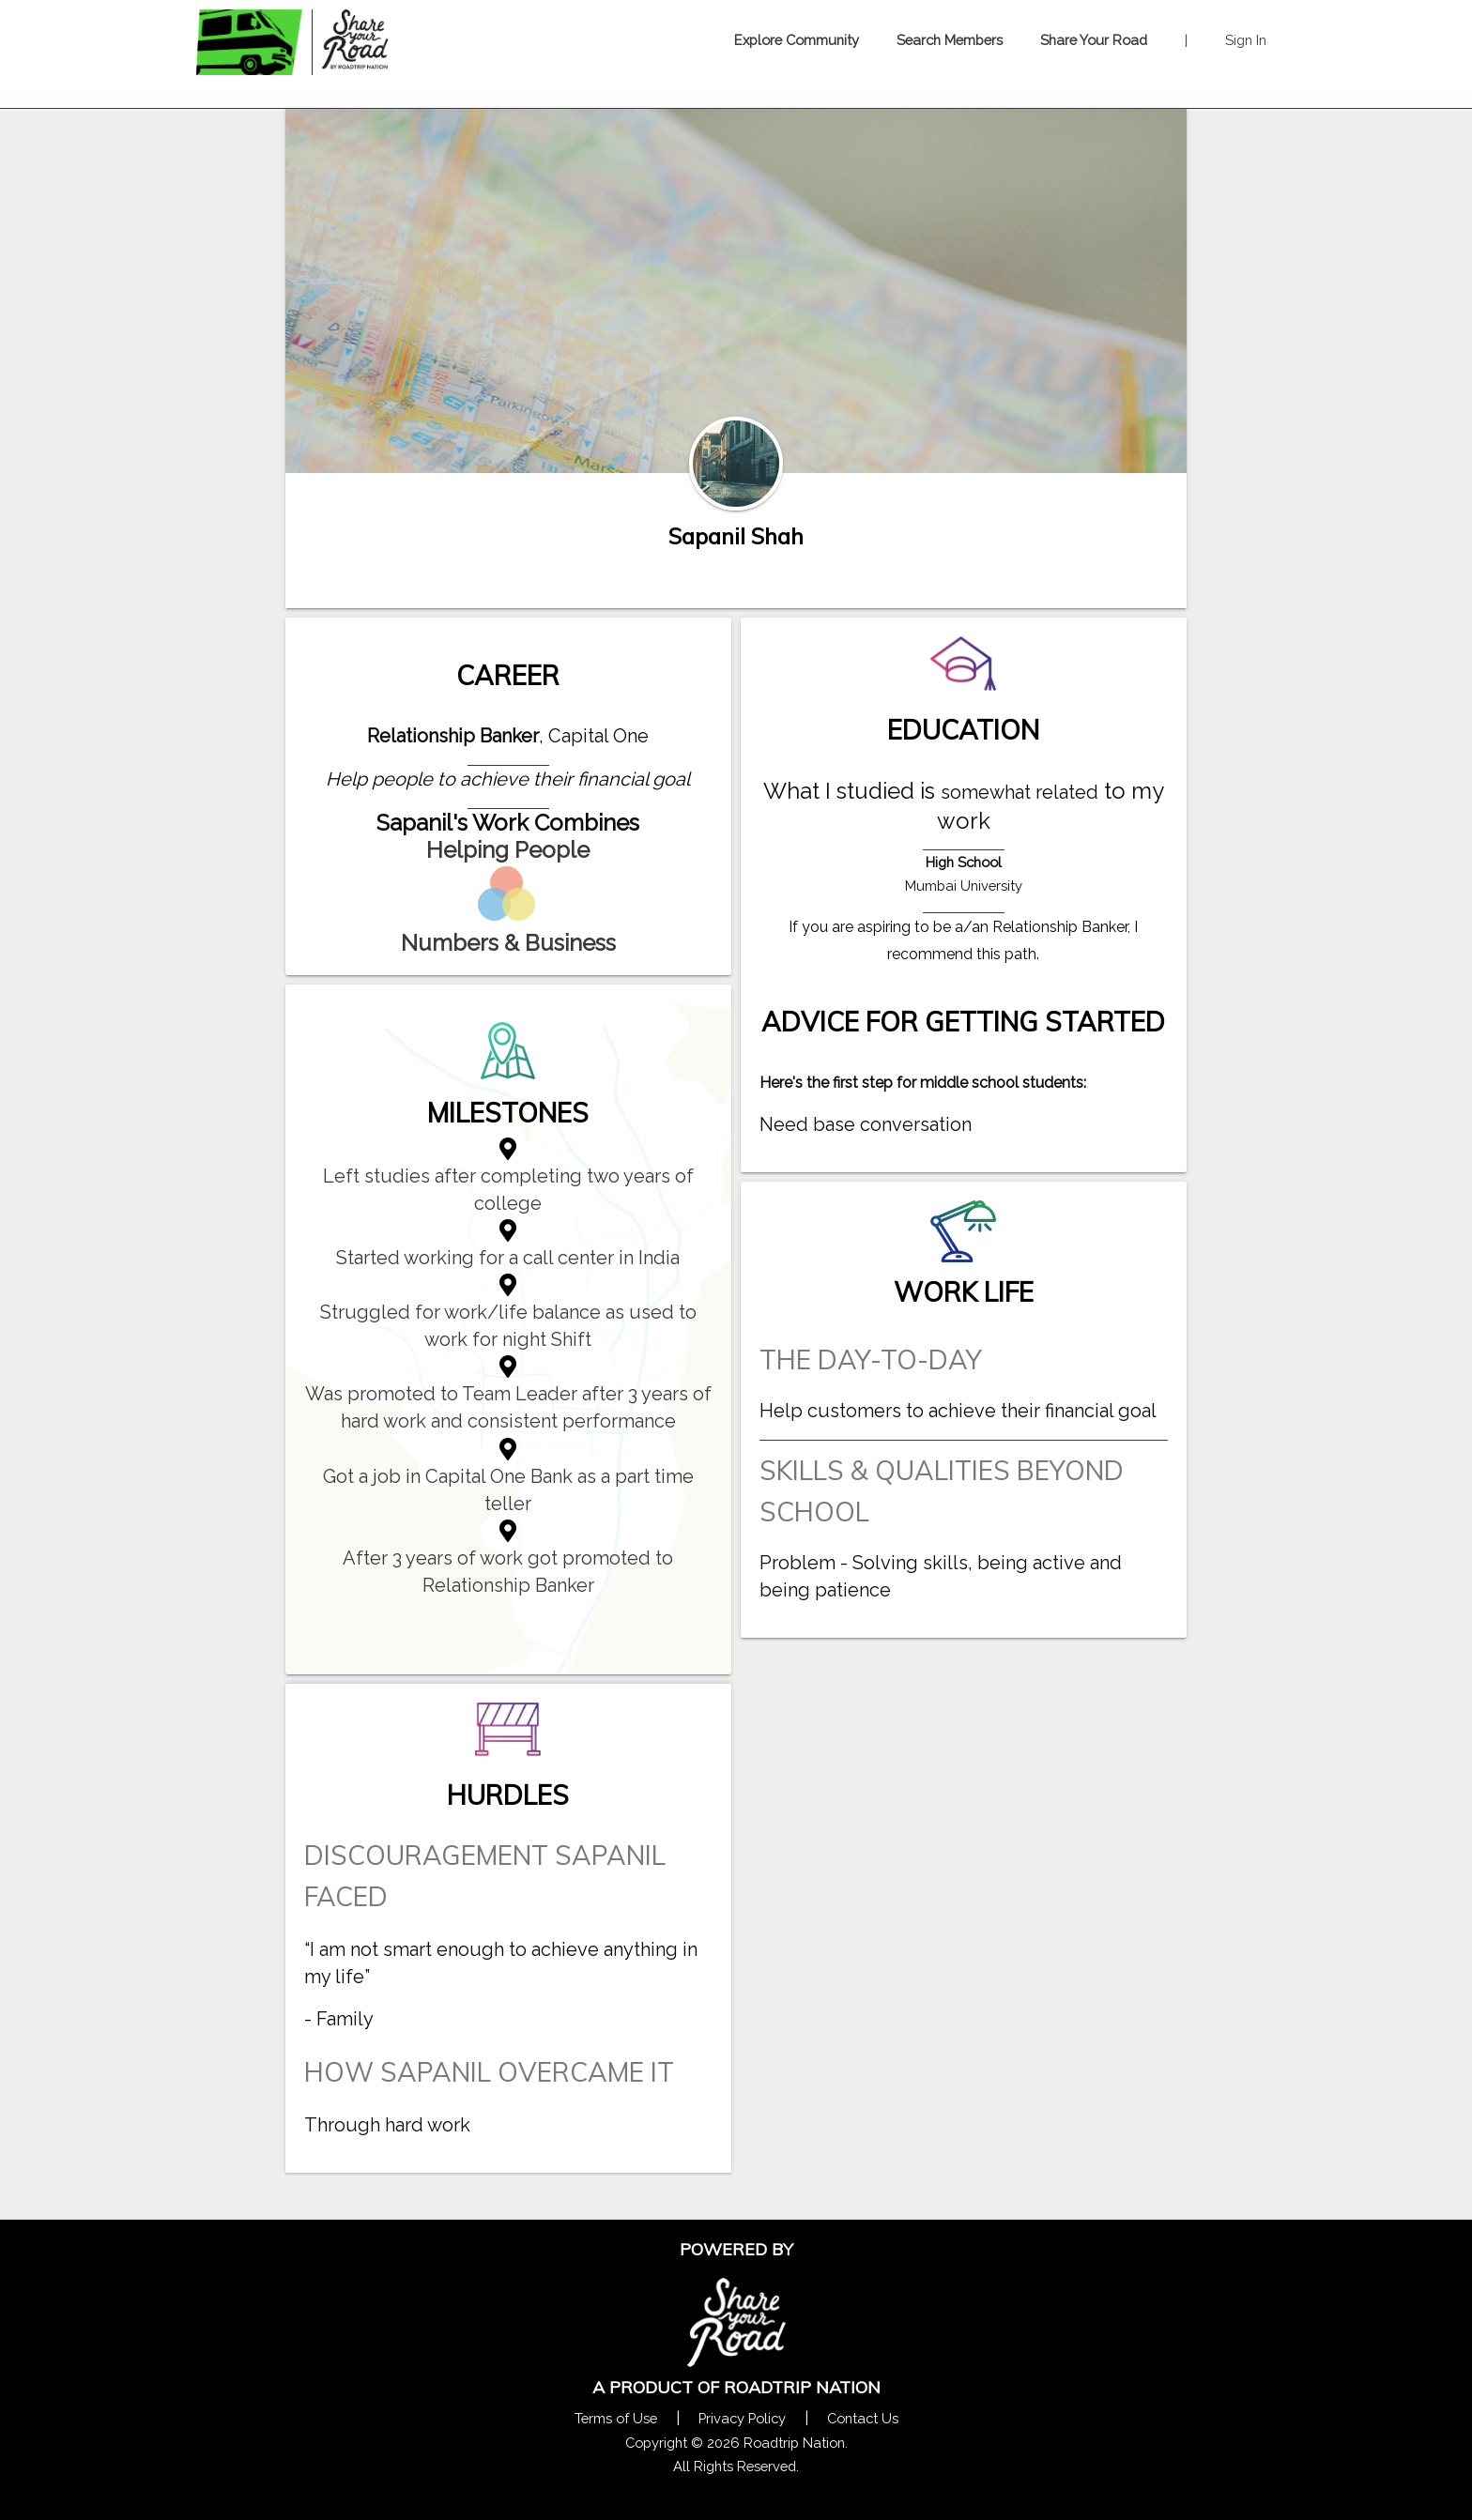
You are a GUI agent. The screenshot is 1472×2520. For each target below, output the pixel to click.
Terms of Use (616, 2418)
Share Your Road (1093, 40)
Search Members (950, 40)
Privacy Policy (742, 2418)
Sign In (1245, 40)
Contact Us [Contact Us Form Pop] (862, 2418)
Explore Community (796, 40)
